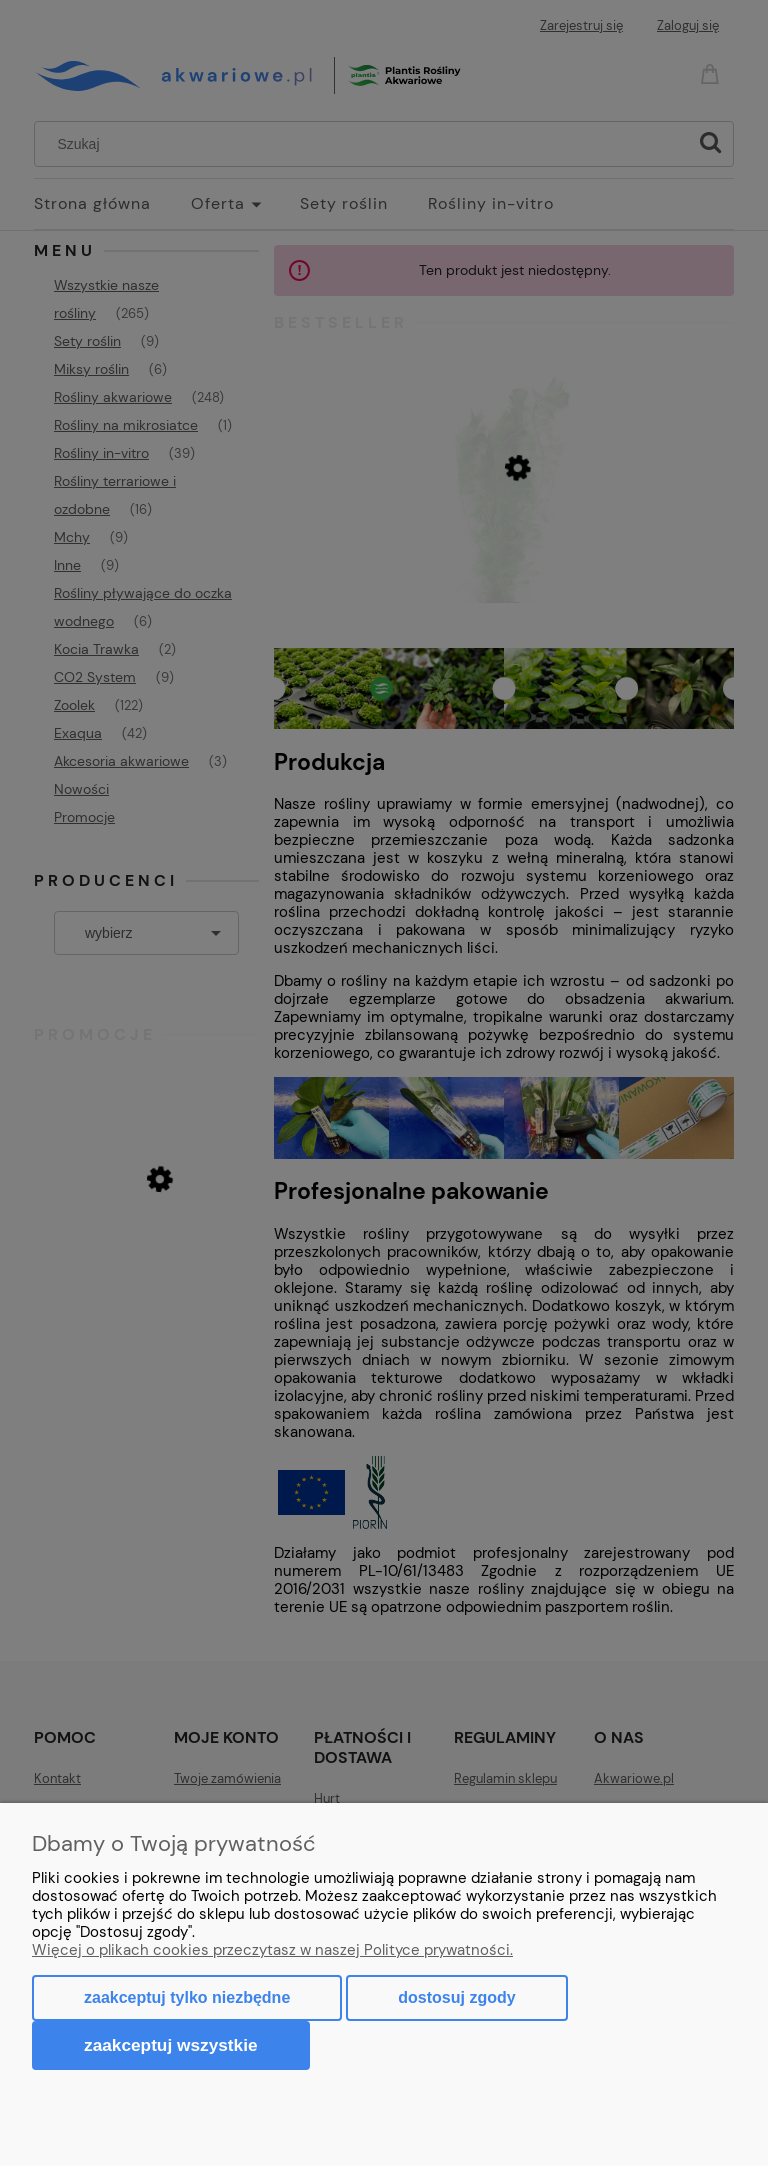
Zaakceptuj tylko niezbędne (187, 1997)
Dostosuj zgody (456, 1997)
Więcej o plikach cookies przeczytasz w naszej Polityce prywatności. (272, 1950)
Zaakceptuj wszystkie (171, 2045)
